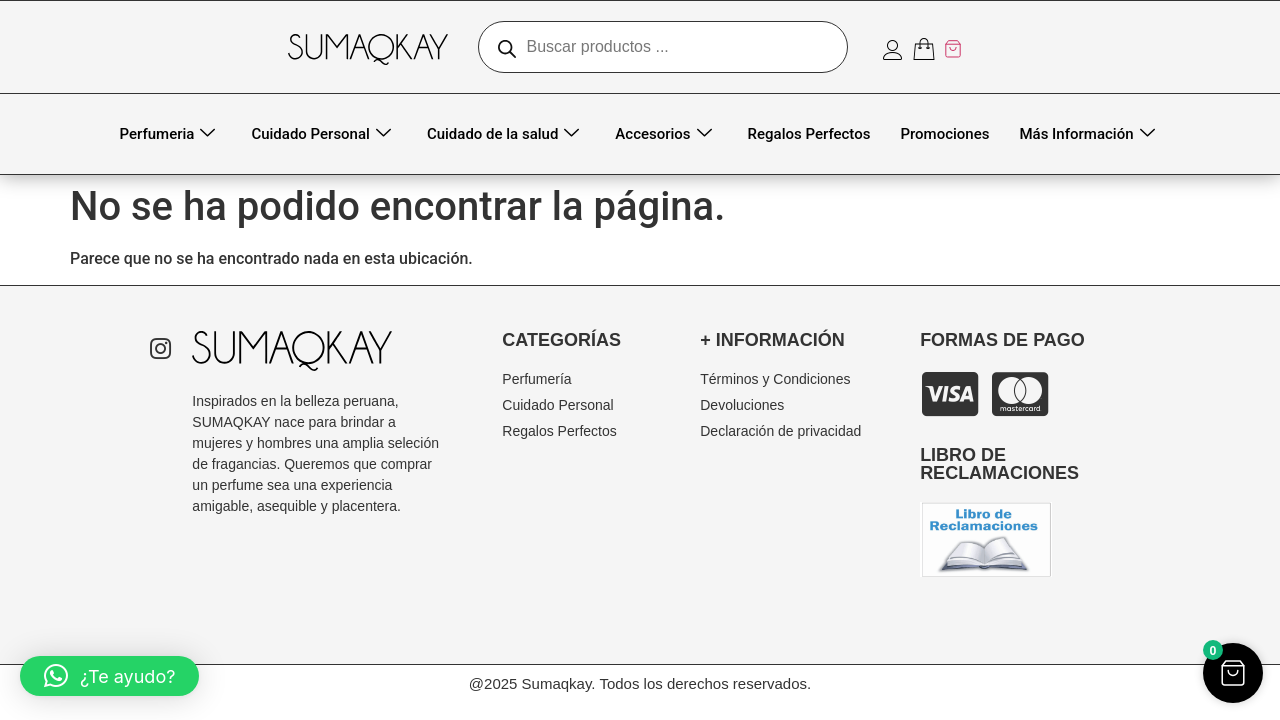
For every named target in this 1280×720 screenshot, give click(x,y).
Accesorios (663, 134)
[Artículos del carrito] (938, 49)
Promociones (944, 134)
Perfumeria (168, 134)
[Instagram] (160, 351)
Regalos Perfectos (809, 134)
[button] (109, 676)
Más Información (1086, 134)
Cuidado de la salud (503, 134)
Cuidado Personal (321, 134)
